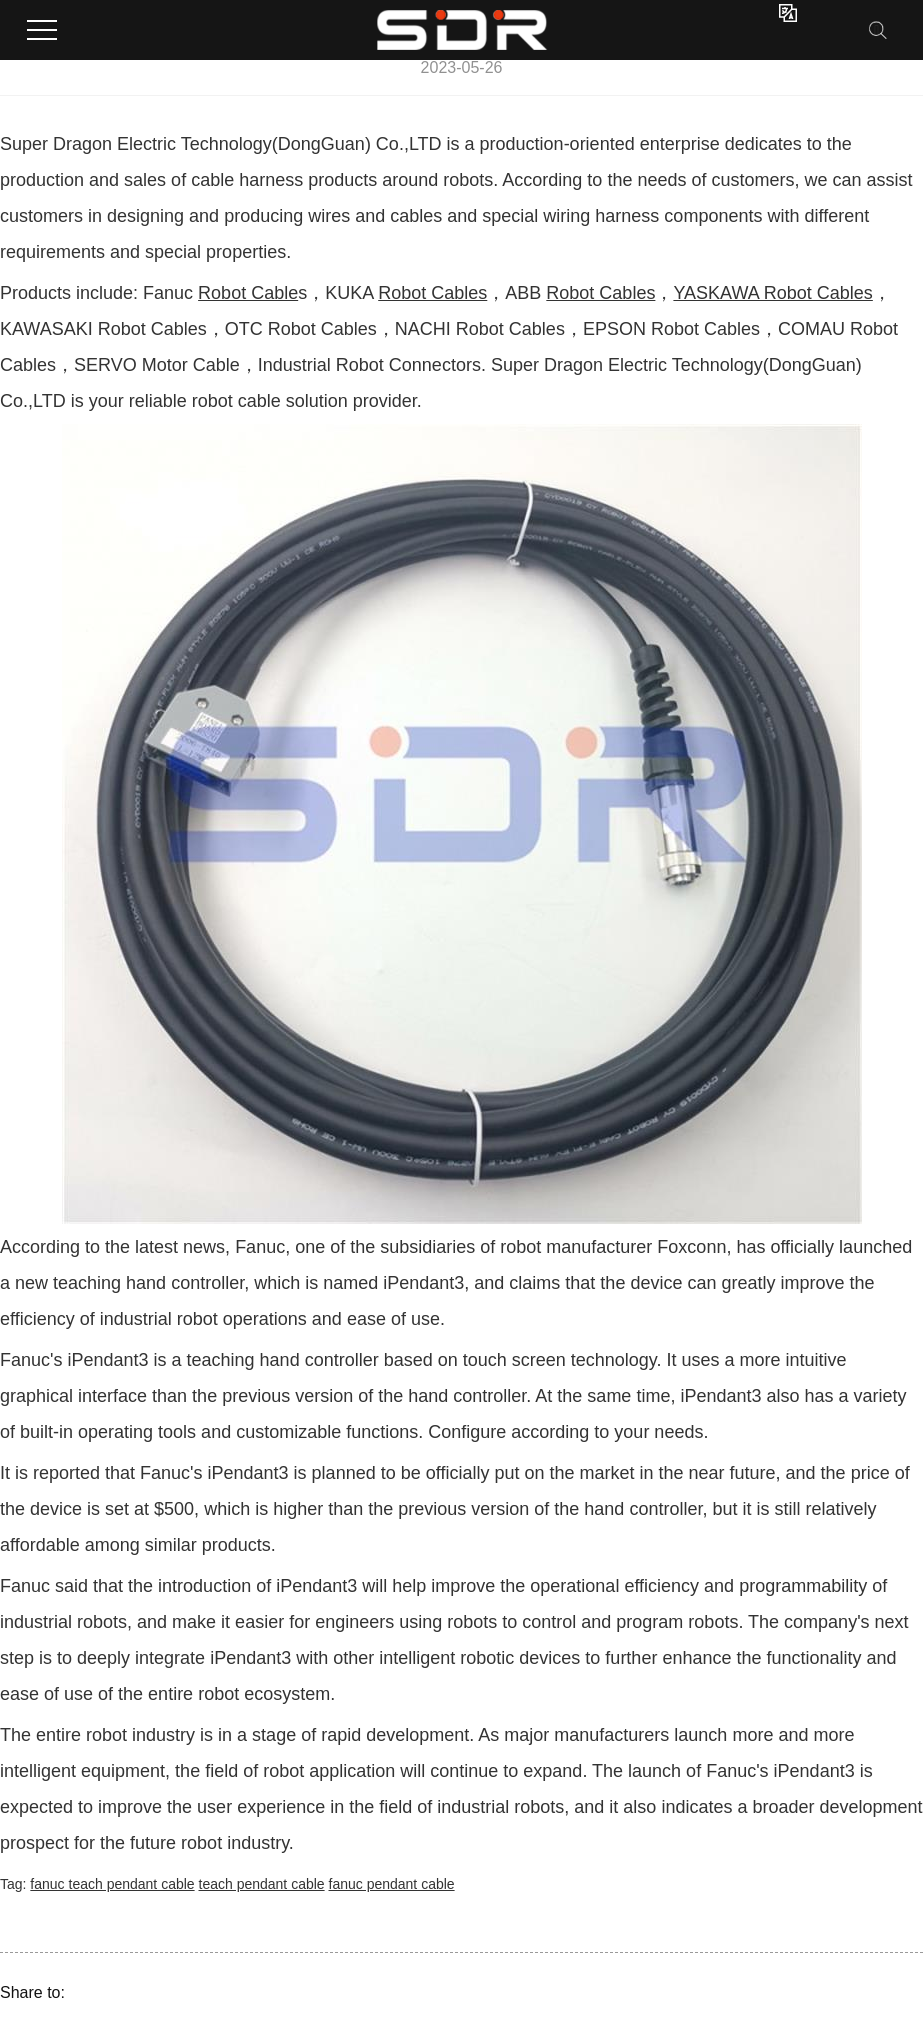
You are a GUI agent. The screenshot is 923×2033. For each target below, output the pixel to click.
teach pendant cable (262, 1884)
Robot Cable (248, 293)
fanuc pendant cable (392, 1884)
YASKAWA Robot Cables (772, 293)
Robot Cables (432, 293)
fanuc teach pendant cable (112, 1884)
